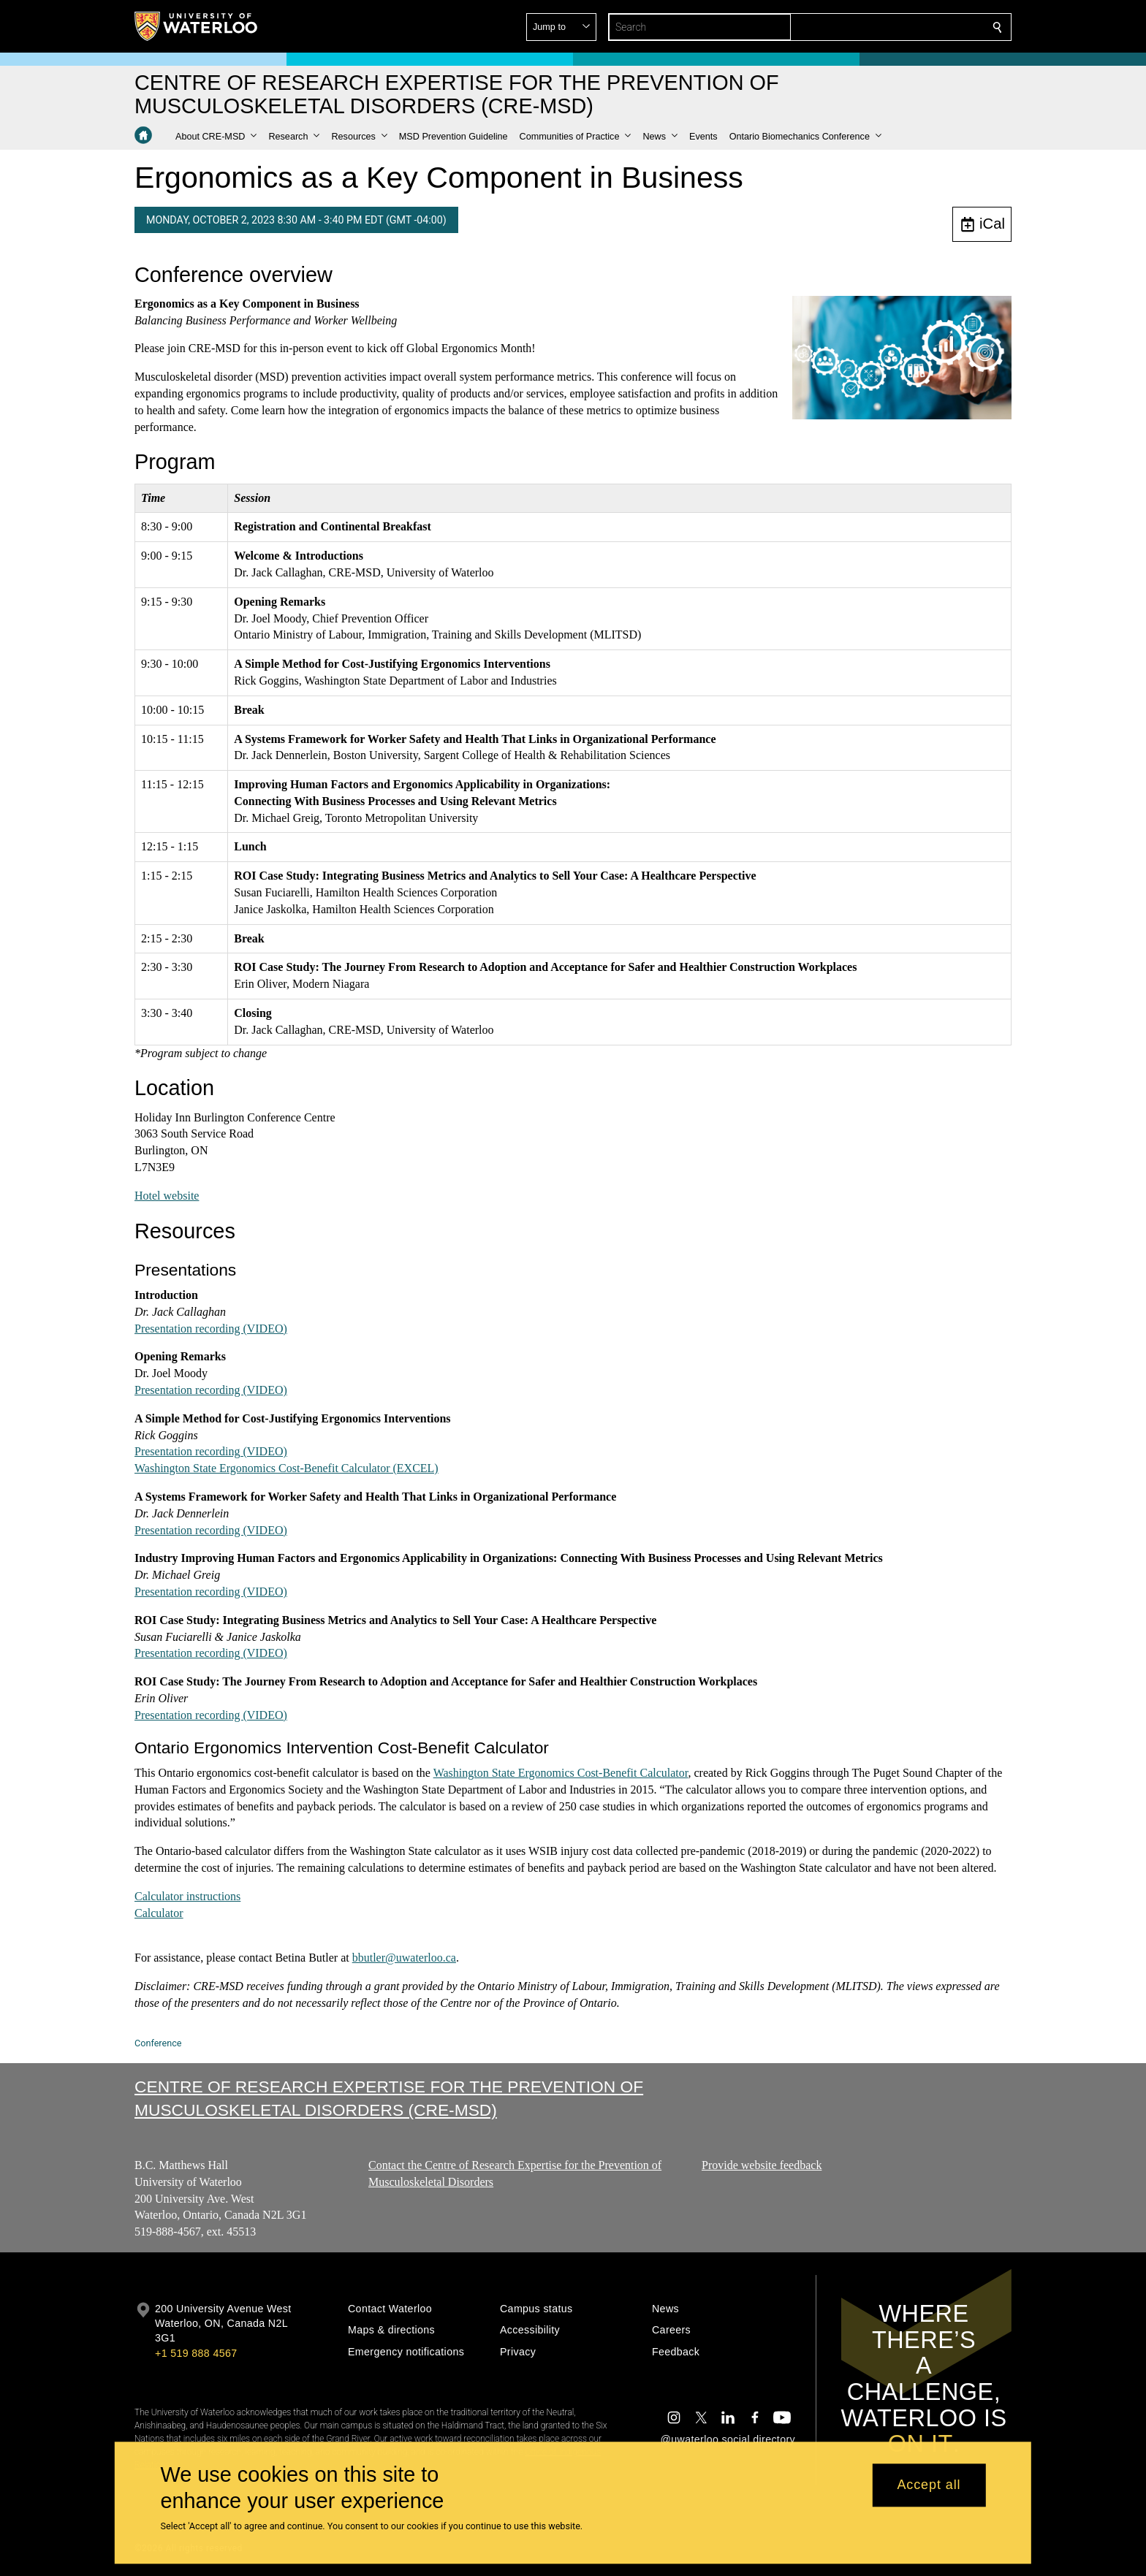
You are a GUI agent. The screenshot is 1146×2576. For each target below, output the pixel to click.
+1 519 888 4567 (196, 2353)
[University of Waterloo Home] (196, 26)
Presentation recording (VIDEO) (210, 1328)
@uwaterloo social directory (728, 2439)
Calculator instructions (187, 1895)
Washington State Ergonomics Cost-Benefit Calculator (560, 1773)
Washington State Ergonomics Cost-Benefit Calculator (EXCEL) (286, 1468)
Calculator (158, 1912)
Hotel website (166, 1195)
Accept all (928, 2485)
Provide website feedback (761, 2165)
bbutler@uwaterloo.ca (404, 1957)
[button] (891, 27)
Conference (157, 2043)
